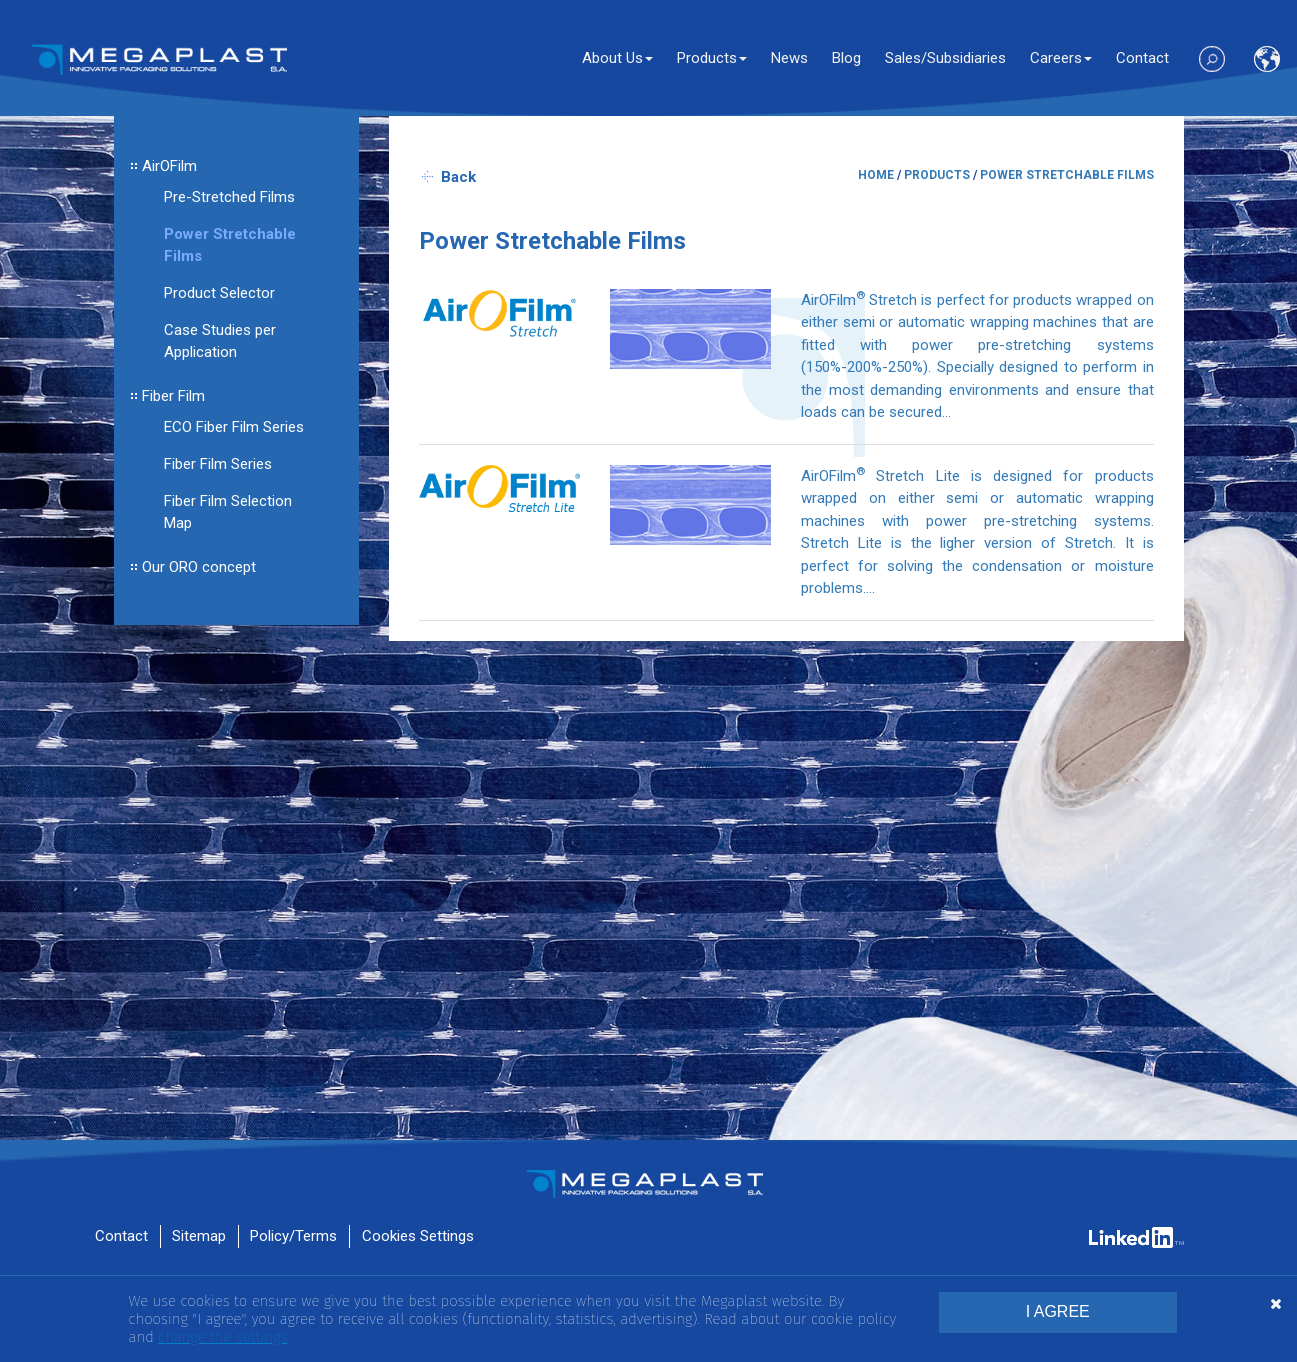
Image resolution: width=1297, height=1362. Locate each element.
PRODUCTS (937, 175)
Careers (1061, 58)
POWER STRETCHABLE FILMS (1067, 175)
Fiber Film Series (218, 464)
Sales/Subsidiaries (945, 58)
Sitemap (199, 1236)
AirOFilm (169, 166)
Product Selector (219, 293)
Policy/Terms (293, 1236)
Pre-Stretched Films (229, 197)
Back (458, 177)
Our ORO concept (199, 567)
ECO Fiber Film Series (234, 427)
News (789, 58)
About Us (617, 58)
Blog (846, 58)
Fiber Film (173, 396)
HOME (876, 175)
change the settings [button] (222, 1337)
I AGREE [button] (1058, 1311)
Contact (1142, 58)
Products (712, 58)
